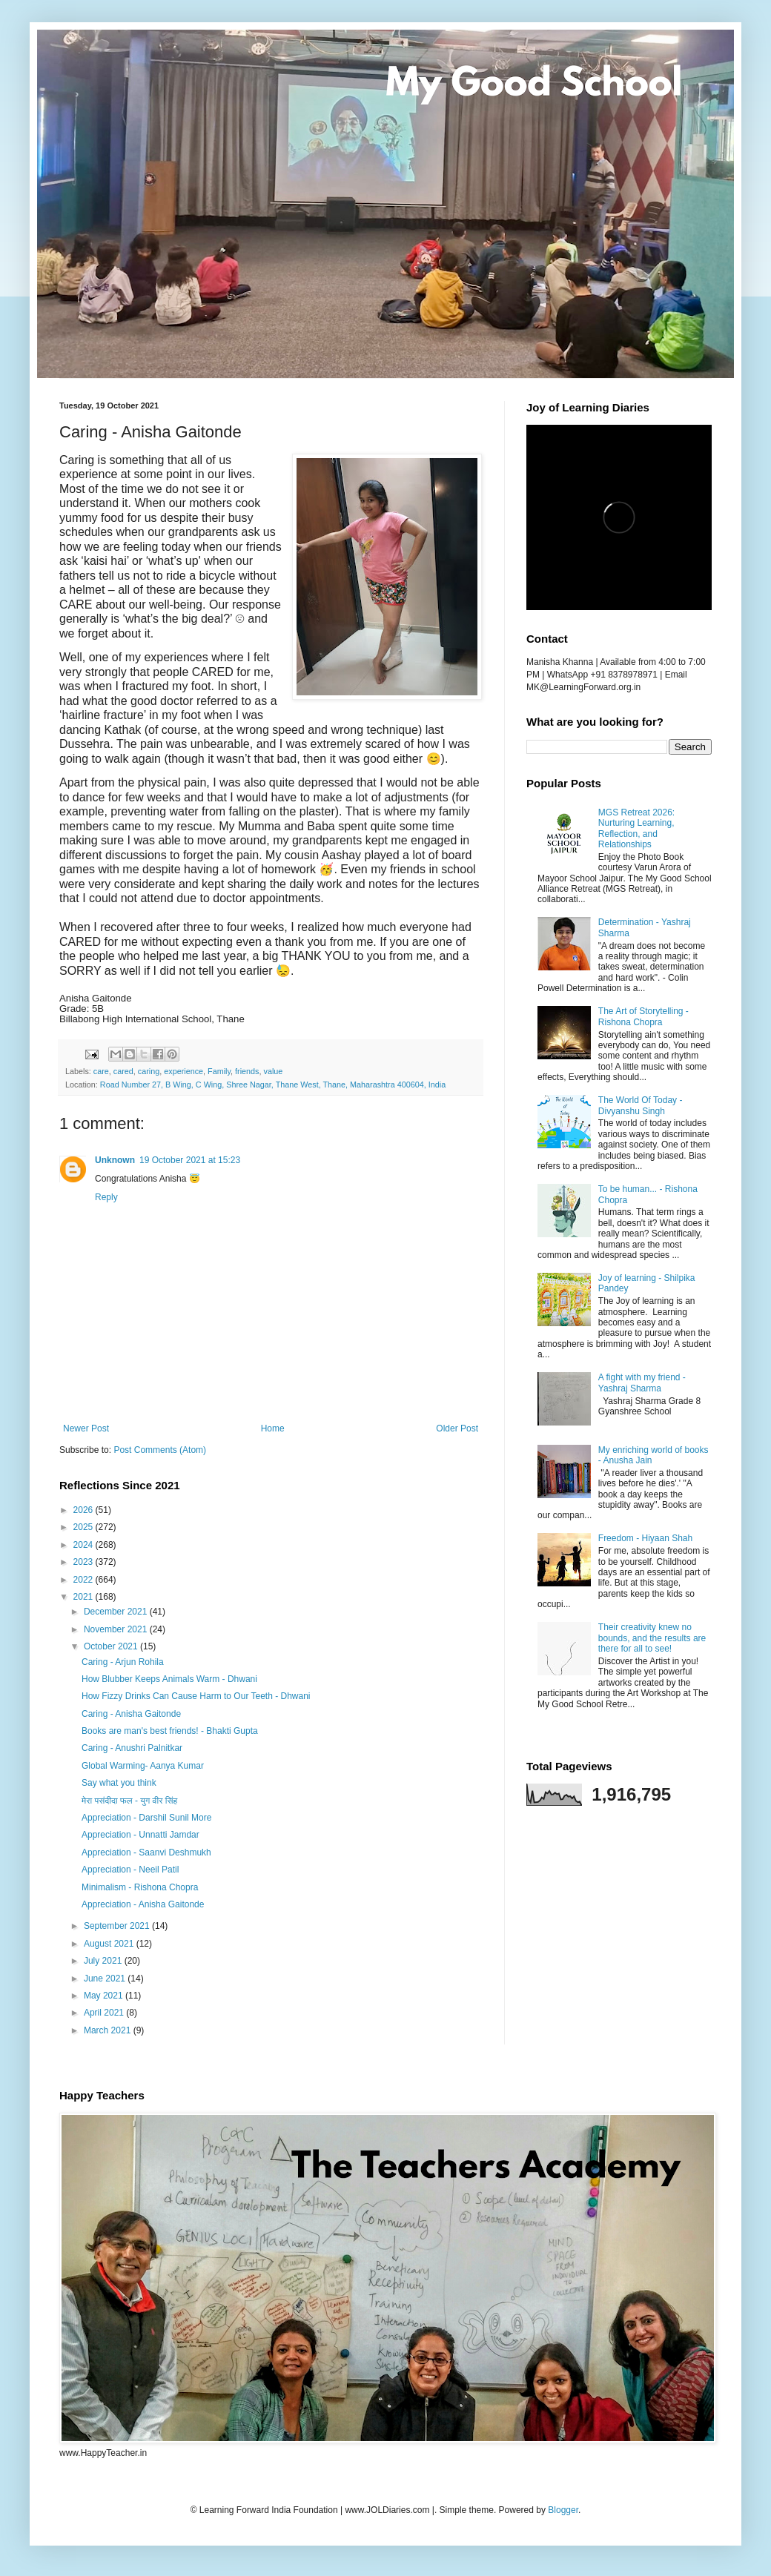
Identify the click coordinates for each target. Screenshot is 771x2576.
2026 (84, 1510)
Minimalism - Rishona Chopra (140, 1887)
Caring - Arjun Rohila (123, 1662)
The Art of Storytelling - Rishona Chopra (643, 1016)
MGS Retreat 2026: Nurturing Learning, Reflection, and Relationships (636, 828)
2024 (84, 1545)
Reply (106, 1197)
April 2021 (105, 2012)
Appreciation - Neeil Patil (130, 1869)
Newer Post (86, 1428)
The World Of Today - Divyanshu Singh (640, 1105)
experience (183, 1071)
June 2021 (106, 1978)
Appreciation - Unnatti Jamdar (140, 1835)
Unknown (115, 1160)
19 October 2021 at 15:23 (189, 1160)
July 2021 (104, 1961)
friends (247, 1071)
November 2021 (117, 1629)
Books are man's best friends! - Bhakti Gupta (170, 1731)
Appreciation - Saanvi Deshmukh (146, 1852)
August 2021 (110, 1943)
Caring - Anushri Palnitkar (132, 1748)
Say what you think (119, 1783)
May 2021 (104, 1995)
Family (219, 1071)
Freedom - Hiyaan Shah (645, 1538)
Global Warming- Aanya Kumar (143, 1766)
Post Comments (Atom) (159, 1450)
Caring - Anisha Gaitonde (131, 1714)
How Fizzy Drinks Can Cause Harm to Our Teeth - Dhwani (196, 1696)
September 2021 (118, 1926)
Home (273, 1428)
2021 (84, 1597)
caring (148, 1071)
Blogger (563, 2510)
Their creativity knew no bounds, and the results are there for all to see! (652, 1638)
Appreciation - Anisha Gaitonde (143, 1904)
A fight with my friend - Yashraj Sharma (642, 1382)
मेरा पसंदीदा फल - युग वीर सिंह (129, 1800)
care (101, 1071)
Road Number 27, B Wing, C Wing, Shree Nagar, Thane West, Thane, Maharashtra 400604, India (273, 1084)
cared (123, 1071)
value (273, 1071)
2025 (84, 1527)
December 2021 (117, 1611)
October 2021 (112, 1646)
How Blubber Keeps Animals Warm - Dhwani (169, 1679)
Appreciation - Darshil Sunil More (146, 1817)
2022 (84, 1580)
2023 (84, 1562)
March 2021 (108, 2030)
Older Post (457, 1428)
